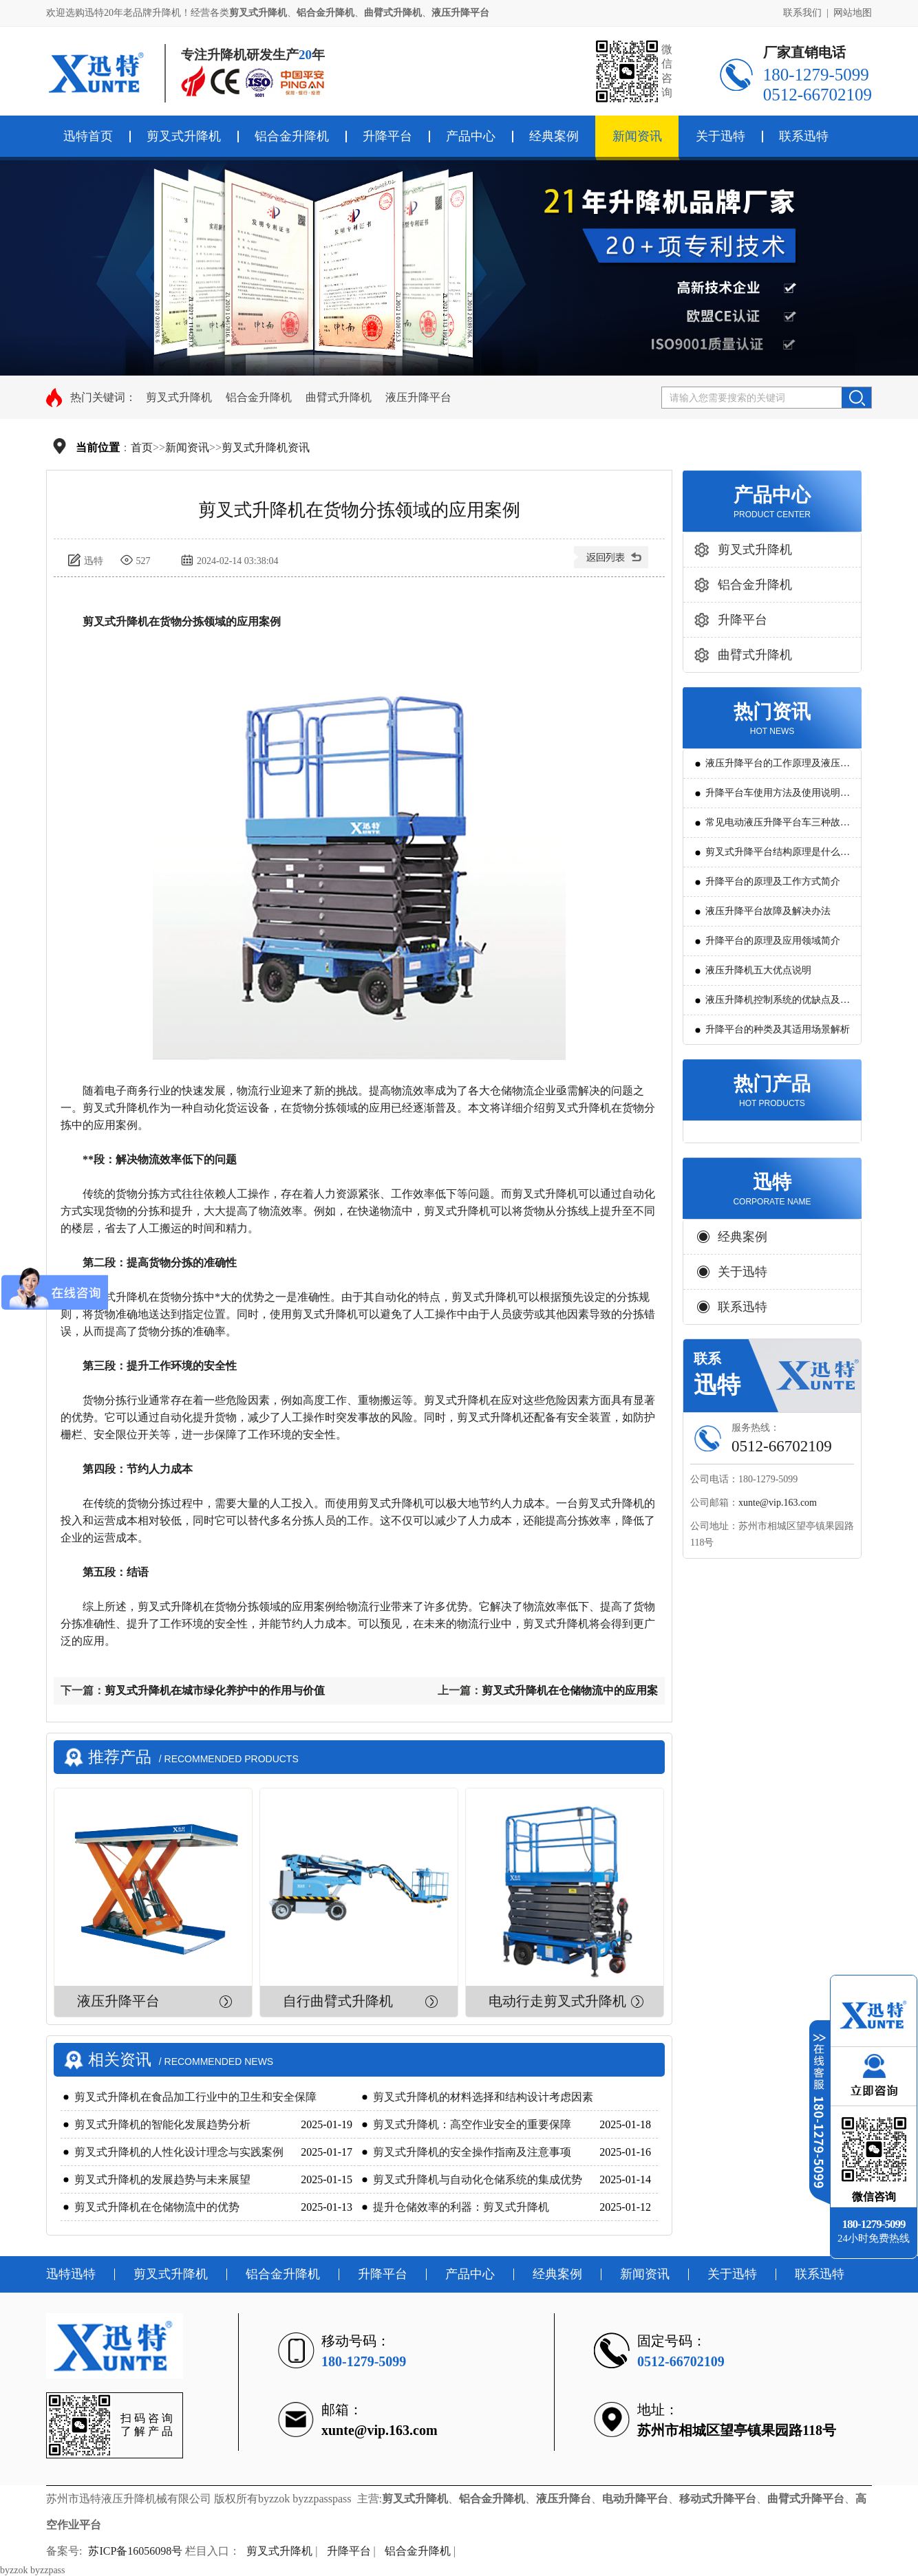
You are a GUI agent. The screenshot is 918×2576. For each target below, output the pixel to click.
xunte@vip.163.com (777, 1502)
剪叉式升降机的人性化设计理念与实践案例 (179, 2152)
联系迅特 (804, 136)
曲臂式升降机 (339, 397)
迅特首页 (88, 136)
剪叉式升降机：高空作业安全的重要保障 (472, 2124)
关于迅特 (720, 136)
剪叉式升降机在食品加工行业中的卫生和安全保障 (195, 2097)
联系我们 (802, 13)
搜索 (856, 397)
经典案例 (554, 136)
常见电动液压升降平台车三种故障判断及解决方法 (777, 827)
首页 (142, 447)
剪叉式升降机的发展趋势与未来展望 (162, 2179)
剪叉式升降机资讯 (266, 447)
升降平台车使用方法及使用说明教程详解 (777, 798)
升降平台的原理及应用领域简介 (772, 940)
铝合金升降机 (292, 136)
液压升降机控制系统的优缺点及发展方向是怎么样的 (777, 1005)
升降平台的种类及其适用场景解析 (777, 1029)
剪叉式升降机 (184, 136)
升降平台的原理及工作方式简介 (772, 881)
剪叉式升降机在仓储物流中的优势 (156, 2207)
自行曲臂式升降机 (338, 2001)
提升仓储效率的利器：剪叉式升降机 (461, 2207)
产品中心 (470, 136)
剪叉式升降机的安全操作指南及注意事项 (472, 2152)
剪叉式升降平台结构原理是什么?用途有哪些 (774, 857)
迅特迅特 (71, 2274)
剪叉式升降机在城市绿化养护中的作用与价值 (215, 1690)
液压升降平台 (418, 397)
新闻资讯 (637, 136)
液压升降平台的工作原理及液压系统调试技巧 (777, 768)
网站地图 (852, 13)
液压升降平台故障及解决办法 (768, 911)
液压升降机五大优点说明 (758, 970)
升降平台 (387, 136)
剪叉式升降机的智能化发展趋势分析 (162, 2124)
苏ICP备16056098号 (135, 2551)
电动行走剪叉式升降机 (557, 2001)
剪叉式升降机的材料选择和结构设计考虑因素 (483, 2097)
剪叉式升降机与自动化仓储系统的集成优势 (477, 2179)
